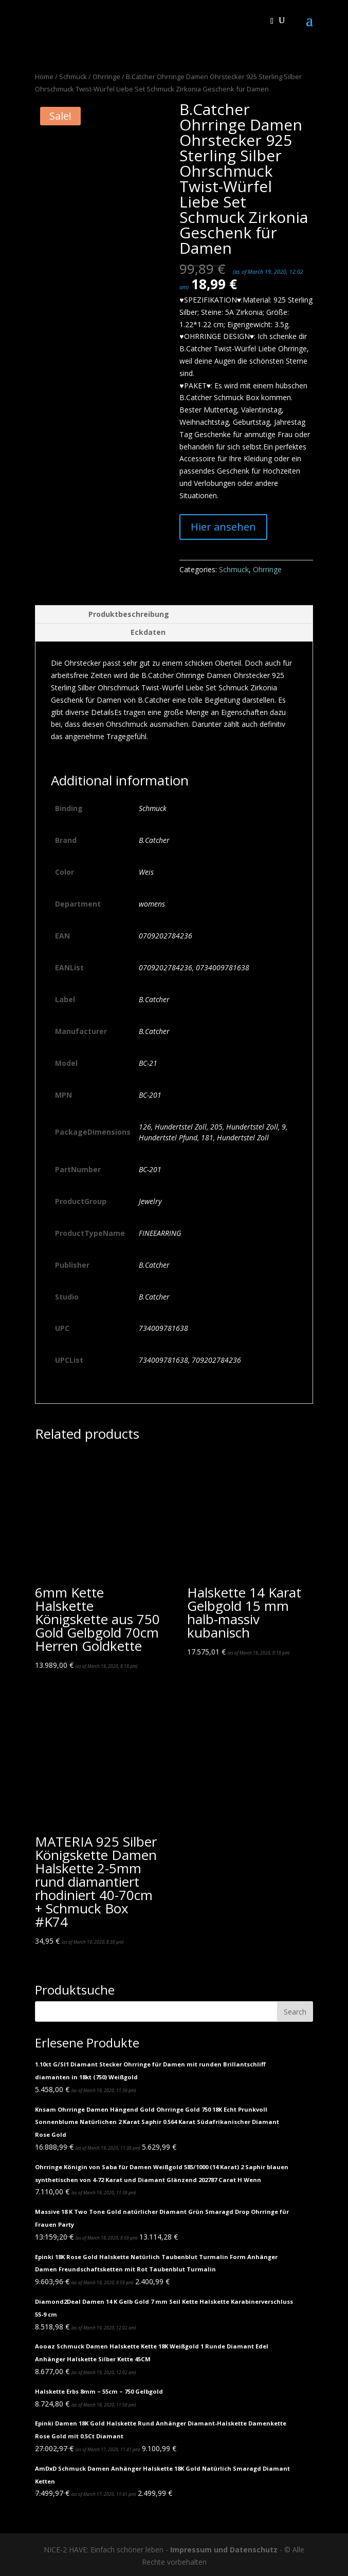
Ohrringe (106, 76)
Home (44, 76)
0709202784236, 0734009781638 (194, 967)
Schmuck (73, 76)
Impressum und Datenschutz (224, 2549)
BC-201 (150, 1095)
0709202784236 (165, 936)
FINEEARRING (160, 1233)
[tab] (174, 615)
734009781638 (163, 1328)
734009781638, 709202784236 (190, 1360)
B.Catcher (154, 840)
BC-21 (148, 1063)
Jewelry (150, 1201)
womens (152, 904)
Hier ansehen (223, 527)
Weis (146, 872)
